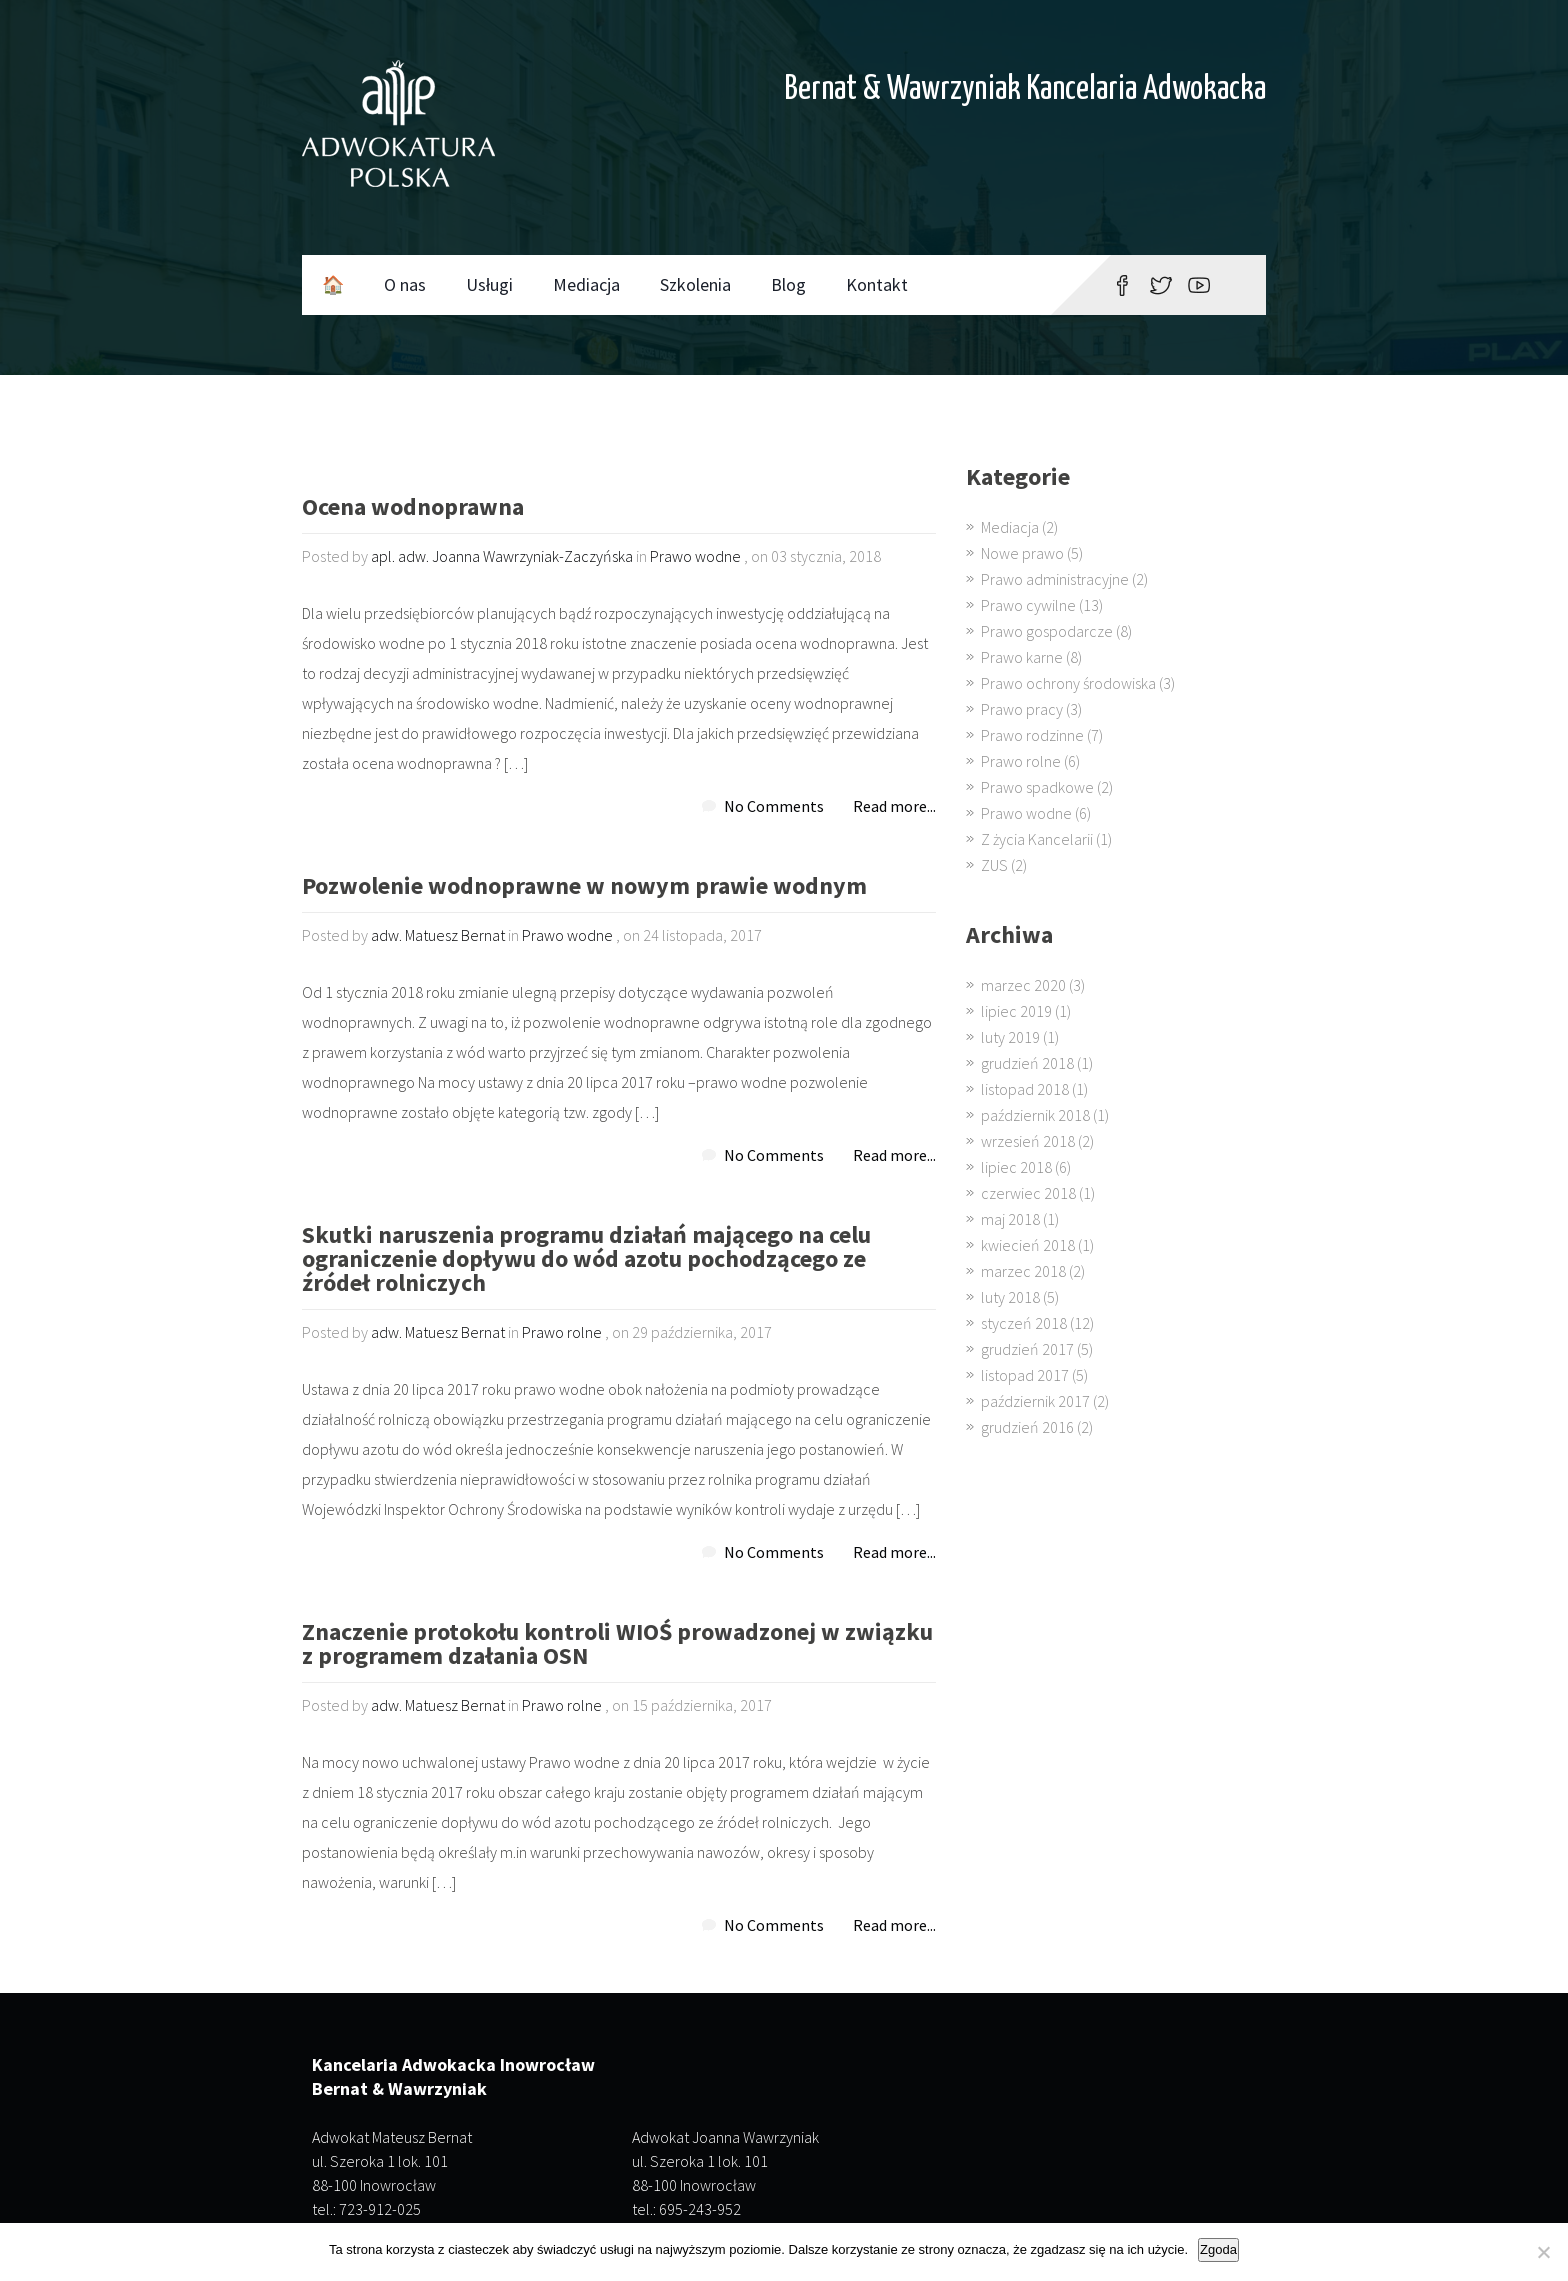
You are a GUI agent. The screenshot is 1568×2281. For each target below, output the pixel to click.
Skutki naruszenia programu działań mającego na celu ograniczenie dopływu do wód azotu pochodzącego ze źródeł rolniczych (586, 1260)
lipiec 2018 (1016, 1167)
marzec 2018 (1023, 1271)
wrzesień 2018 (1028, 1141)
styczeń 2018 (1024, 1323)
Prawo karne (1022, 657)
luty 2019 (1010, 1037)
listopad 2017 (1025, 1375)
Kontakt (877, 284)
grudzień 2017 (1027, 1349)
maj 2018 (1010, 1219)
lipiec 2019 (1016, 1011)
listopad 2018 (1025, 1089)
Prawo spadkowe (1037, 787)
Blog (788, 284)
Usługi (489, 284)
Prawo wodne (695, 556)
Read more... (894, 806)
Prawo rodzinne (1032, 735)
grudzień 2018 (1027, 1063)
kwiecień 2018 (1028, 1245)
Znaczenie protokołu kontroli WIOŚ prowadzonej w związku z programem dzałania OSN (617, 1645)
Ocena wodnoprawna (413, 508)
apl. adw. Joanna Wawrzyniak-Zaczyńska (502, 556)
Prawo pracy (1022, 709)
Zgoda (1218, 2249)
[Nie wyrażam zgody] (1543, 2252)
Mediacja (586, 284)
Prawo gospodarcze (1047, 631)
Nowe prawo (1022, 553)
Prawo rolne (562, 1332)
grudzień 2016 (1027, 1427)
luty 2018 (1010, 1297)
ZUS (994, 865)
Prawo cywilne (1028, 605)
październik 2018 (1035, 1115)
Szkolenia (695, 284)
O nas (405, 284)
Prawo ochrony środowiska (1068, 683)
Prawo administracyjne (1055, 579)
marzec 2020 (1023, 985)
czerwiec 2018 (1028, 1193)
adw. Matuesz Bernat (438, 935)
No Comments (774, 806)
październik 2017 (1035, 1401)
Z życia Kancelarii (1037, 839)
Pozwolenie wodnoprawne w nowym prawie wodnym (584, 887)
